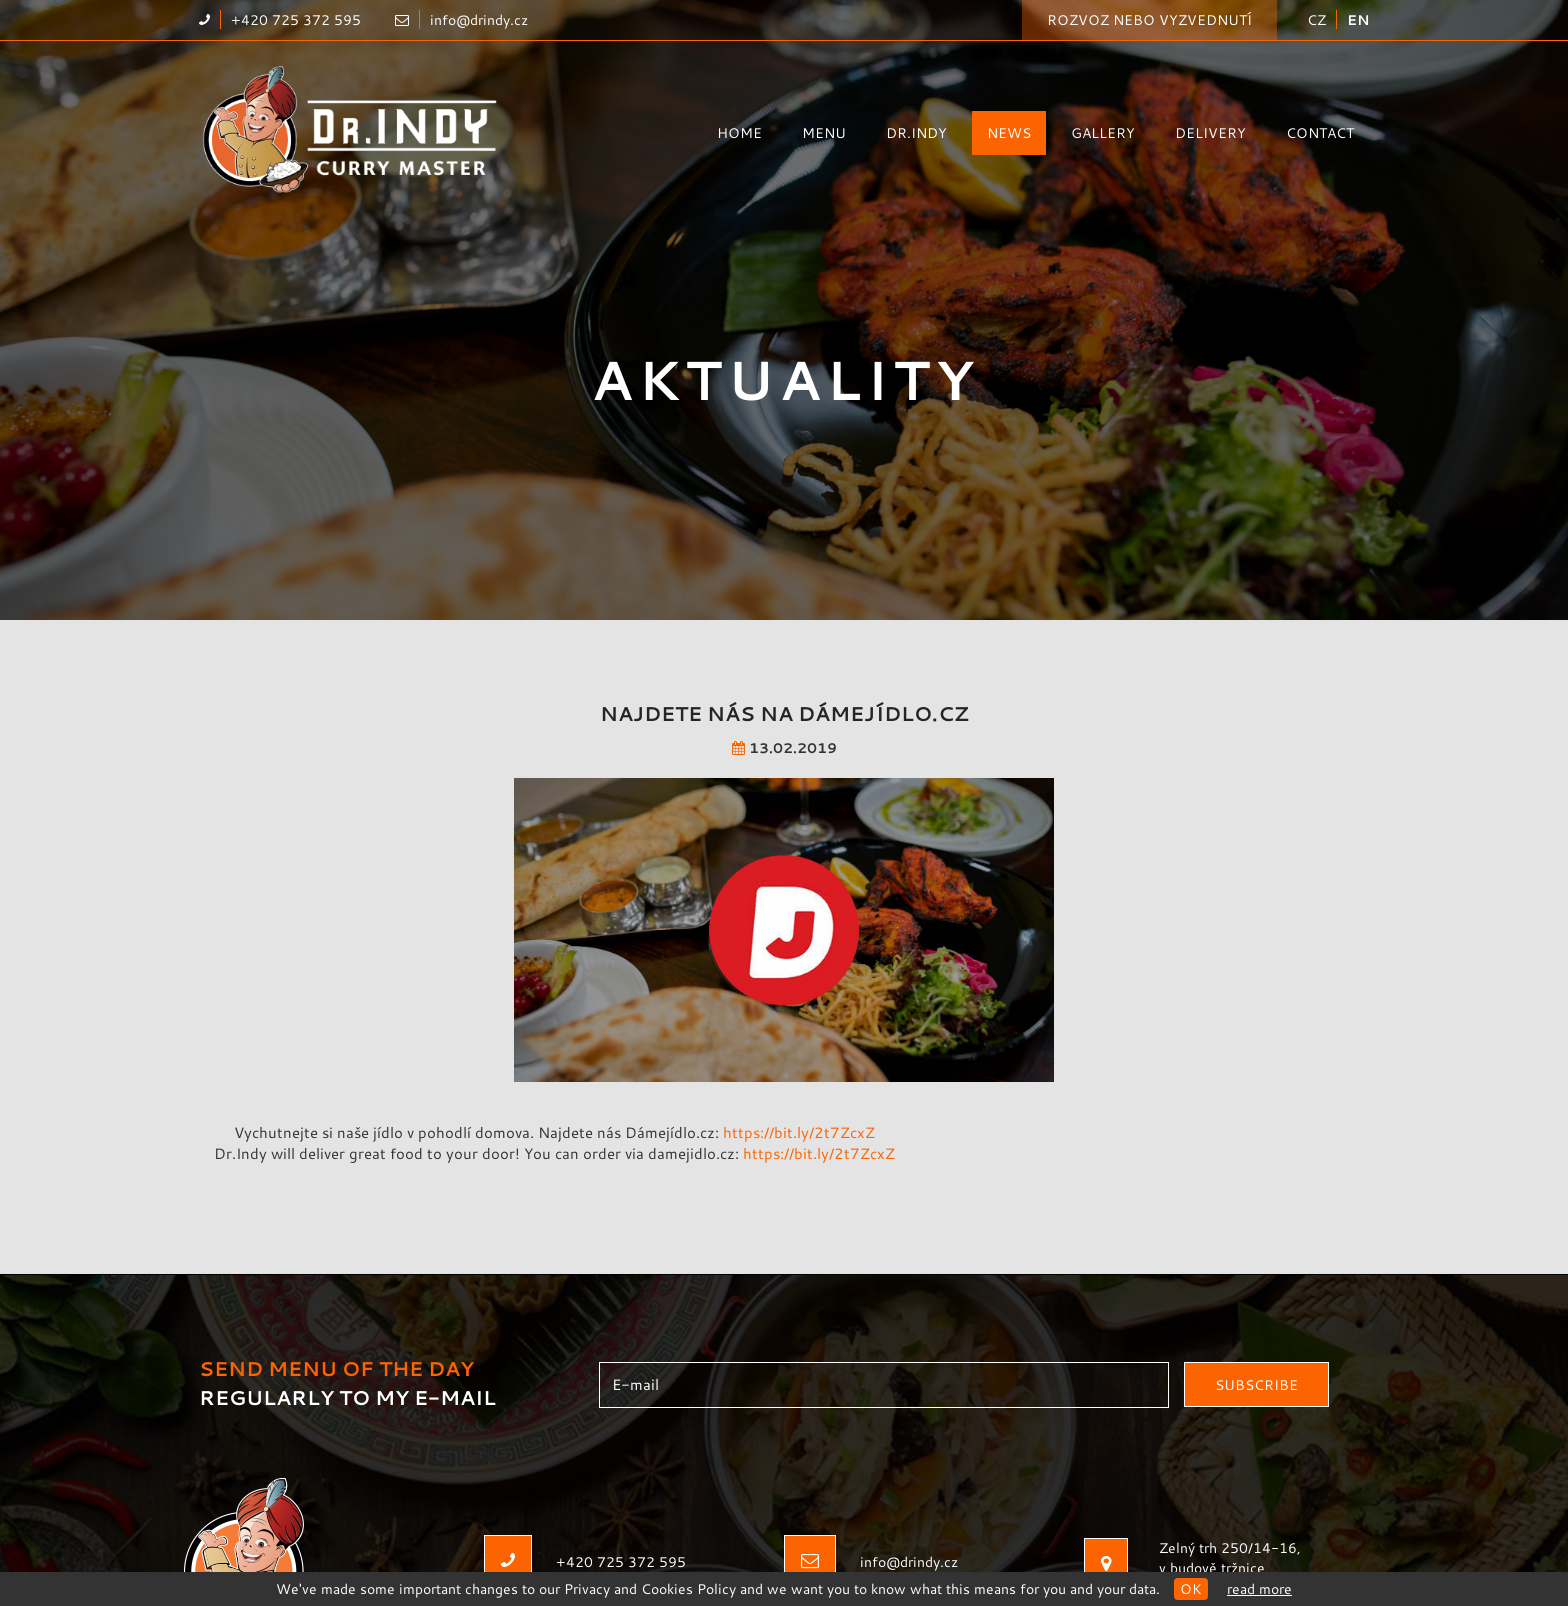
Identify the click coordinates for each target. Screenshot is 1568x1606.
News (1009, 132)
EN (1358, 19)
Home (739, 132)
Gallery (1103, 132)
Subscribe (1256, 1381)
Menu (824, 132)
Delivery (1210, 132)
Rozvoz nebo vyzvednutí (1149, 19)
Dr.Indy (916, 132)
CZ (1316, 19)
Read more (1259, 1588)
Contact (1320, 132)
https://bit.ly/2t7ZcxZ (799, 1128)
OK (1191, 1588)
